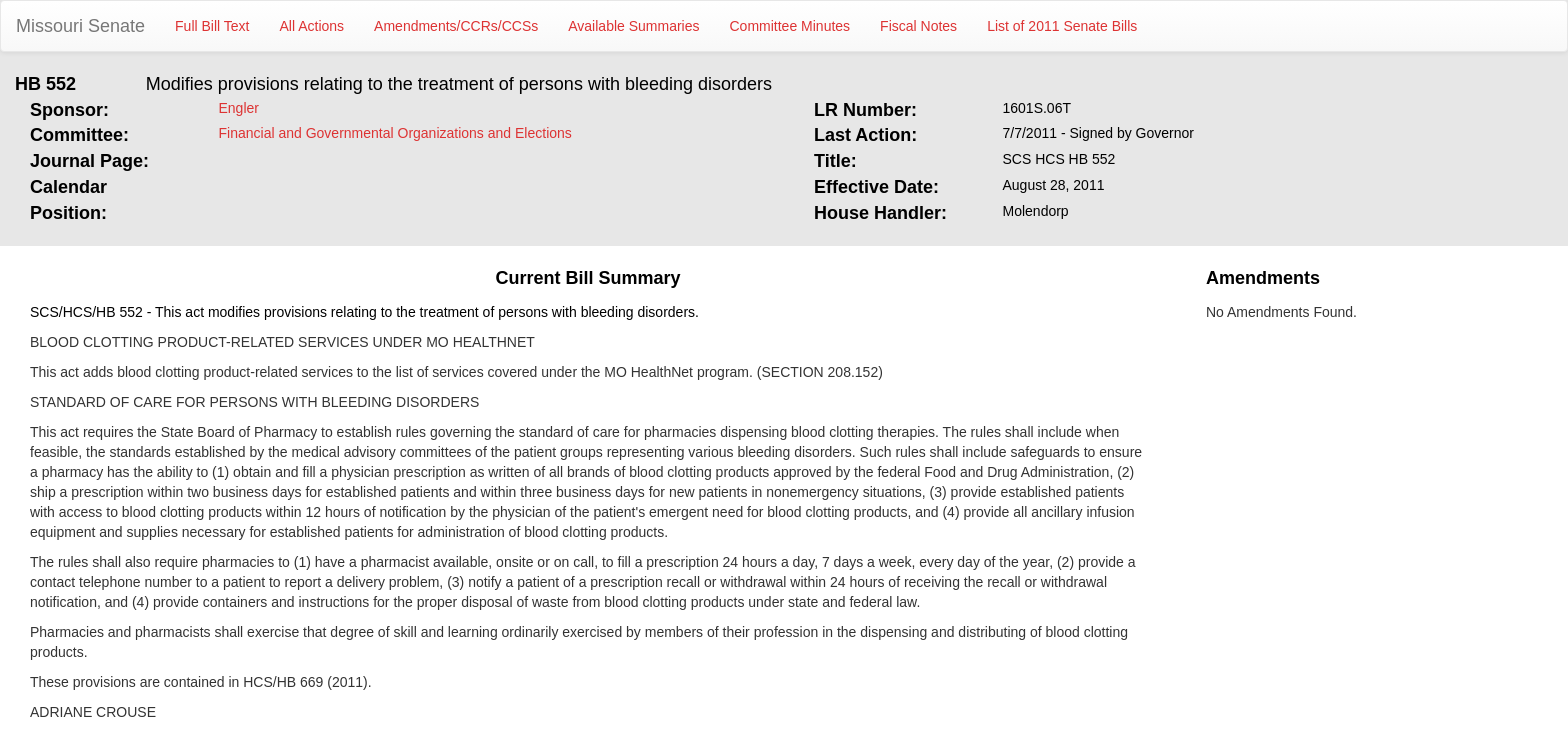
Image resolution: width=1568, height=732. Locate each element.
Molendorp (1036, 211)
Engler (239, 108)
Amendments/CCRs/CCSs (456, 26)
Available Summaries (633, 26)
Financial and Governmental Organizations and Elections (395, 133)
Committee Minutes (790, 26)
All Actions (312, 26)
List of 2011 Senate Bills (1062, 26)
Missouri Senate (80, 26)
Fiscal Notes (918, 26)
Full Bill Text (212, 26)
